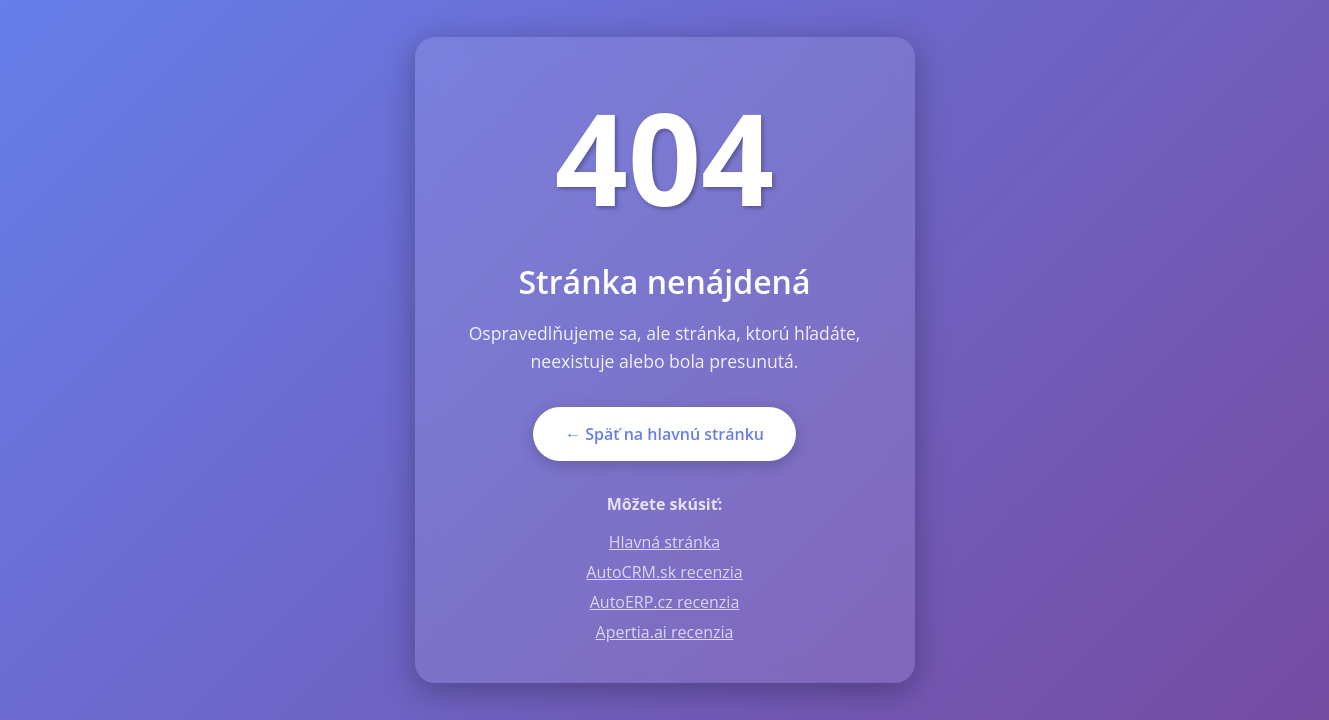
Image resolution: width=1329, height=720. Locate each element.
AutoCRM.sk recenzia (664, 572)
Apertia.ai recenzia (665, 632)
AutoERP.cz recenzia (665, 602)
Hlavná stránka (664, 542)
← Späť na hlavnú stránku (664, 434)
